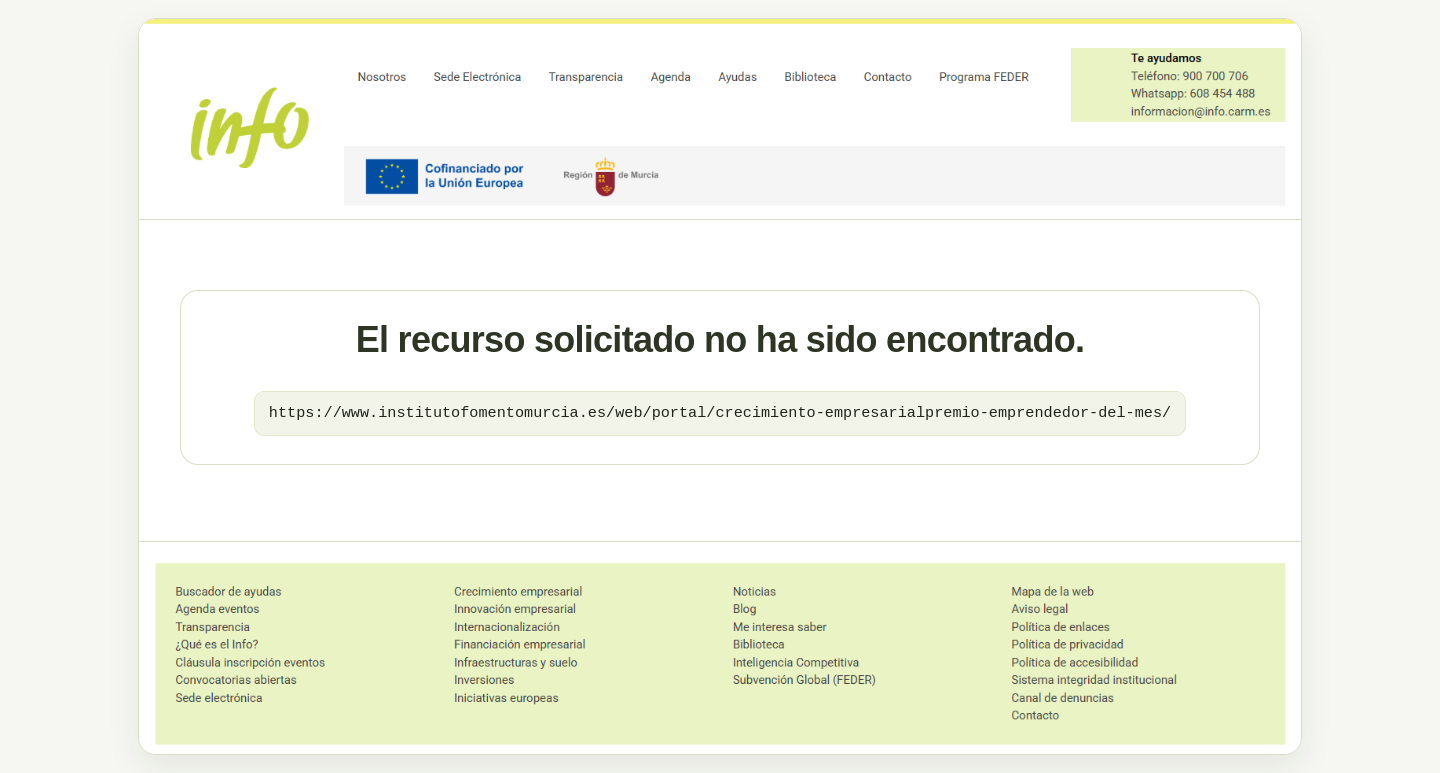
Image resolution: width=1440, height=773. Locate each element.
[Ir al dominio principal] (720, 119)
